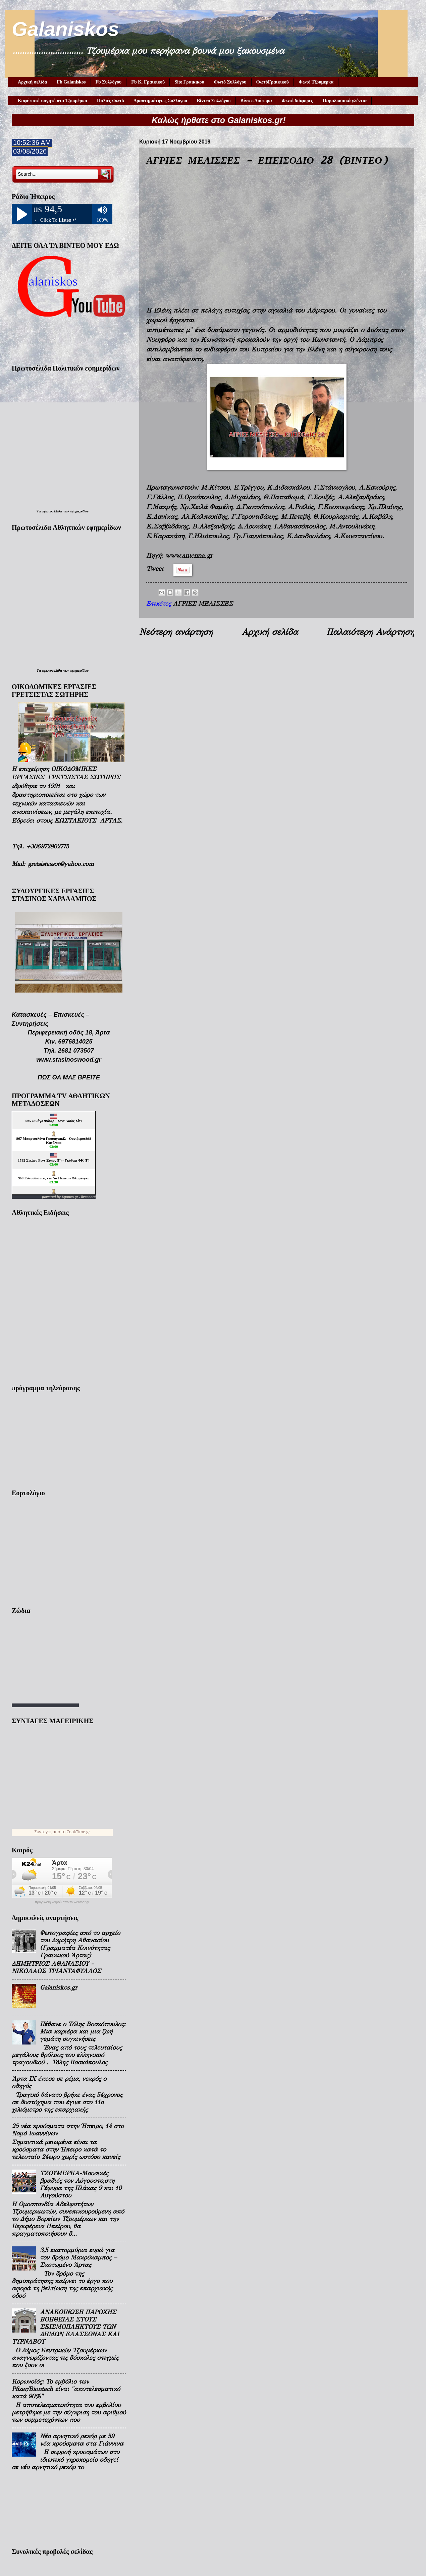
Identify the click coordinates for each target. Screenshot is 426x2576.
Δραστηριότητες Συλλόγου (160, 100)
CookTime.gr (78, 1832)
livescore (88, 1197)
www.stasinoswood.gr (68, 1059)
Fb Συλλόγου (109, 82)
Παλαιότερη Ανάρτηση (370, 632)
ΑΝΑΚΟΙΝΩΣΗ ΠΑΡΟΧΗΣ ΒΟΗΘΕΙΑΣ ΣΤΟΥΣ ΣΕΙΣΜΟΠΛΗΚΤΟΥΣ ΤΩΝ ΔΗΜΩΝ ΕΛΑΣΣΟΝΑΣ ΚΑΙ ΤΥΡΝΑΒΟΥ (65, 2326)
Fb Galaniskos (71, 82)
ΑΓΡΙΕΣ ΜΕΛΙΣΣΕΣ (203, 603)
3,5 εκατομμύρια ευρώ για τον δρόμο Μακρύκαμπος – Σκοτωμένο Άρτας (78, 2257)
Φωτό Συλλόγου (230, 82)
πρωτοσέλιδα (52, 511)
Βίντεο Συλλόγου (214, 100)
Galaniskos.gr (58, 1987)
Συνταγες (42, 1832)
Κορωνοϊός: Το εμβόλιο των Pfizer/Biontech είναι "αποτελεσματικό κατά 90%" (66, 2389)
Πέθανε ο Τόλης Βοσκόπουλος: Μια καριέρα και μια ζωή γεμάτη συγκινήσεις (82, 2031)
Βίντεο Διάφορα (256, 100)
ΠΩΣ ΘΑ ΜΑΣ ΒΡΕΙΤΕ (69, 1077)
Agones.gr (70, 1197)
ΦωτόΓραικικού (272, 82)
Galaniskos (65, 29)
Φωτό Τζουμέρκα (316, 82)
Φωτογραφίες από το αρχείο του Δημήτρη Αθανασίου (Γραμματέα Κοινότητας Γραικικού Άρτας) (80, 1944)
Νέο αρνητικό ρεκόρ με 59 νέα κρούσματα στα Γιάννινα (81, 2439)
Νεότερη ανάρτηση (176, 632)
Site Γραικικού (189, 82)
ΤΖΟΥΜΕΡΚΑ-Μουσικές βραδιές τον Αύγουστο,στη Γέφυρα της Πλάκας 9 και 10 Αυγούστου (81, 2184)
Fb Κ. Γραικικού (148, 82)
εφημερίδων (79, 511)
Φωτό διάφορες (297, 100)
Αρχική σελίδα (32, 82)
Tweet (154, 568)
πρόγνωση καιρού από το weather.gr (62, 1902)
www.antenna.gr (189, 555)
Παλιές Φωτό (110, 100)
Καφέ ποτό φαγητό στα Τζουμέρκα (52, 100)
